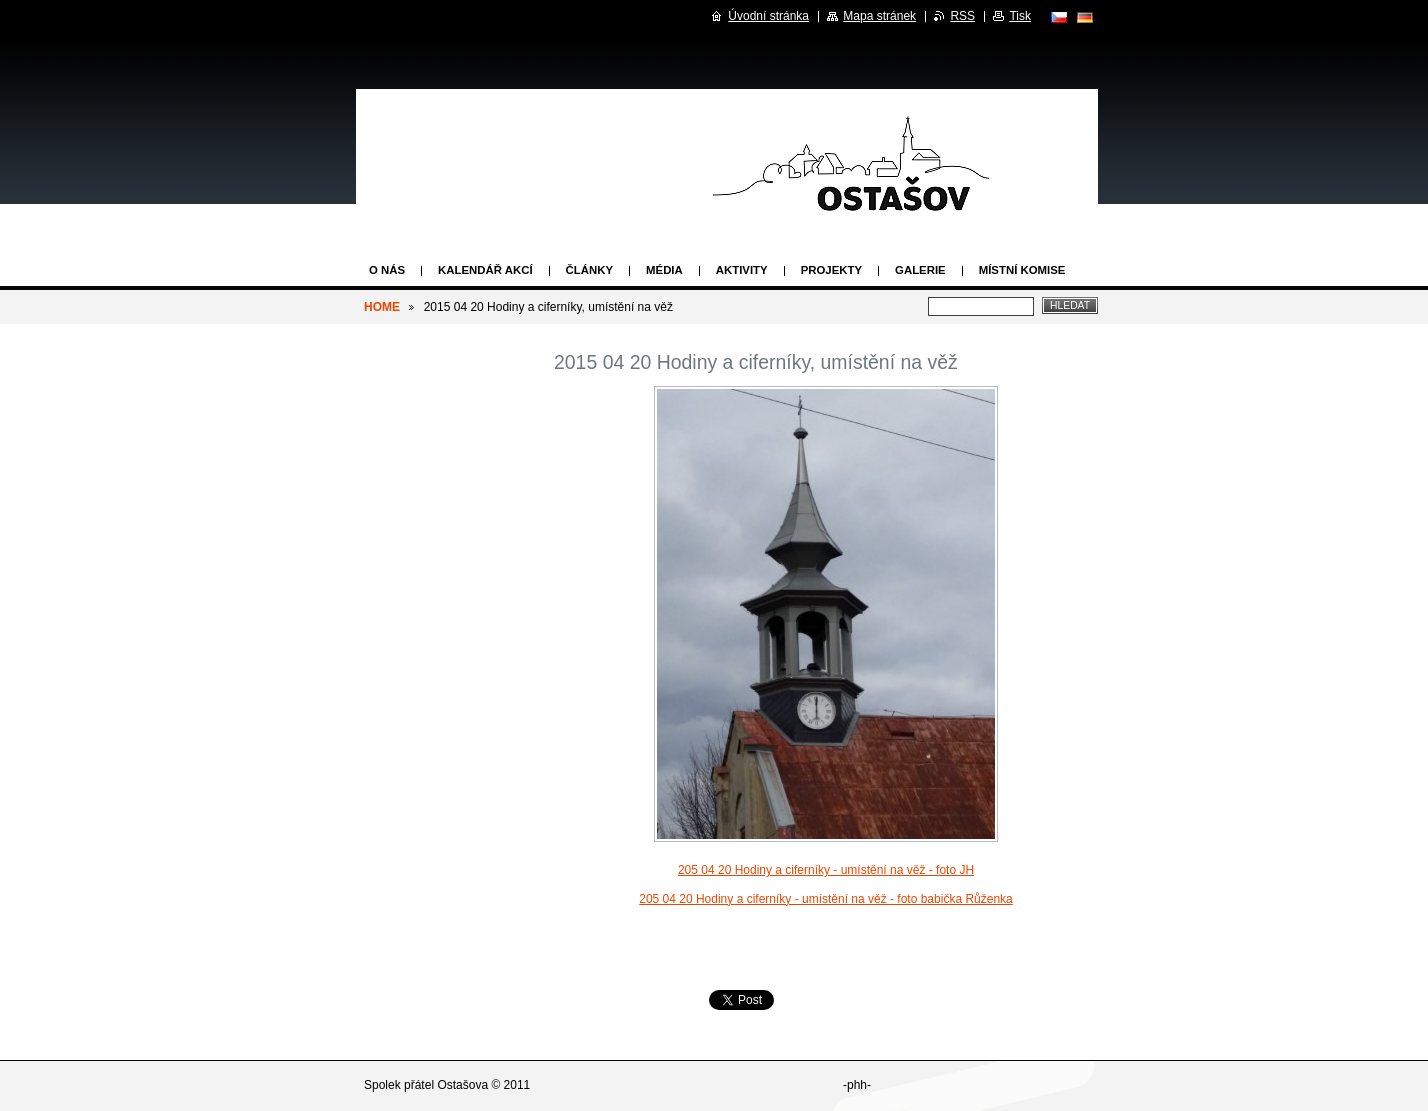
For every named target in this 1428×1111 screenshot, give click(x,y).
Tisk (1020, 16)
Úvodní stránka (768, 16)
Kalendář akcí (485, 270)
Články (589, 270)
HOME (382, 307)
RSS (962, 16)
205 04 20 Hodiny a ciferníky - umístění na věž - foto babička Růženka (826, 899)
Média (664, 270)
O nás (387, 270)
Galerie (920, 270)
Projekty (831, 270)
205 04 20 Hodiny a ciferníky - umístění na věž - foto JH (826, 870)
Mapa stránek (879, 16)
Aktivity (742, 270)
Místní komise (1022, 270)
